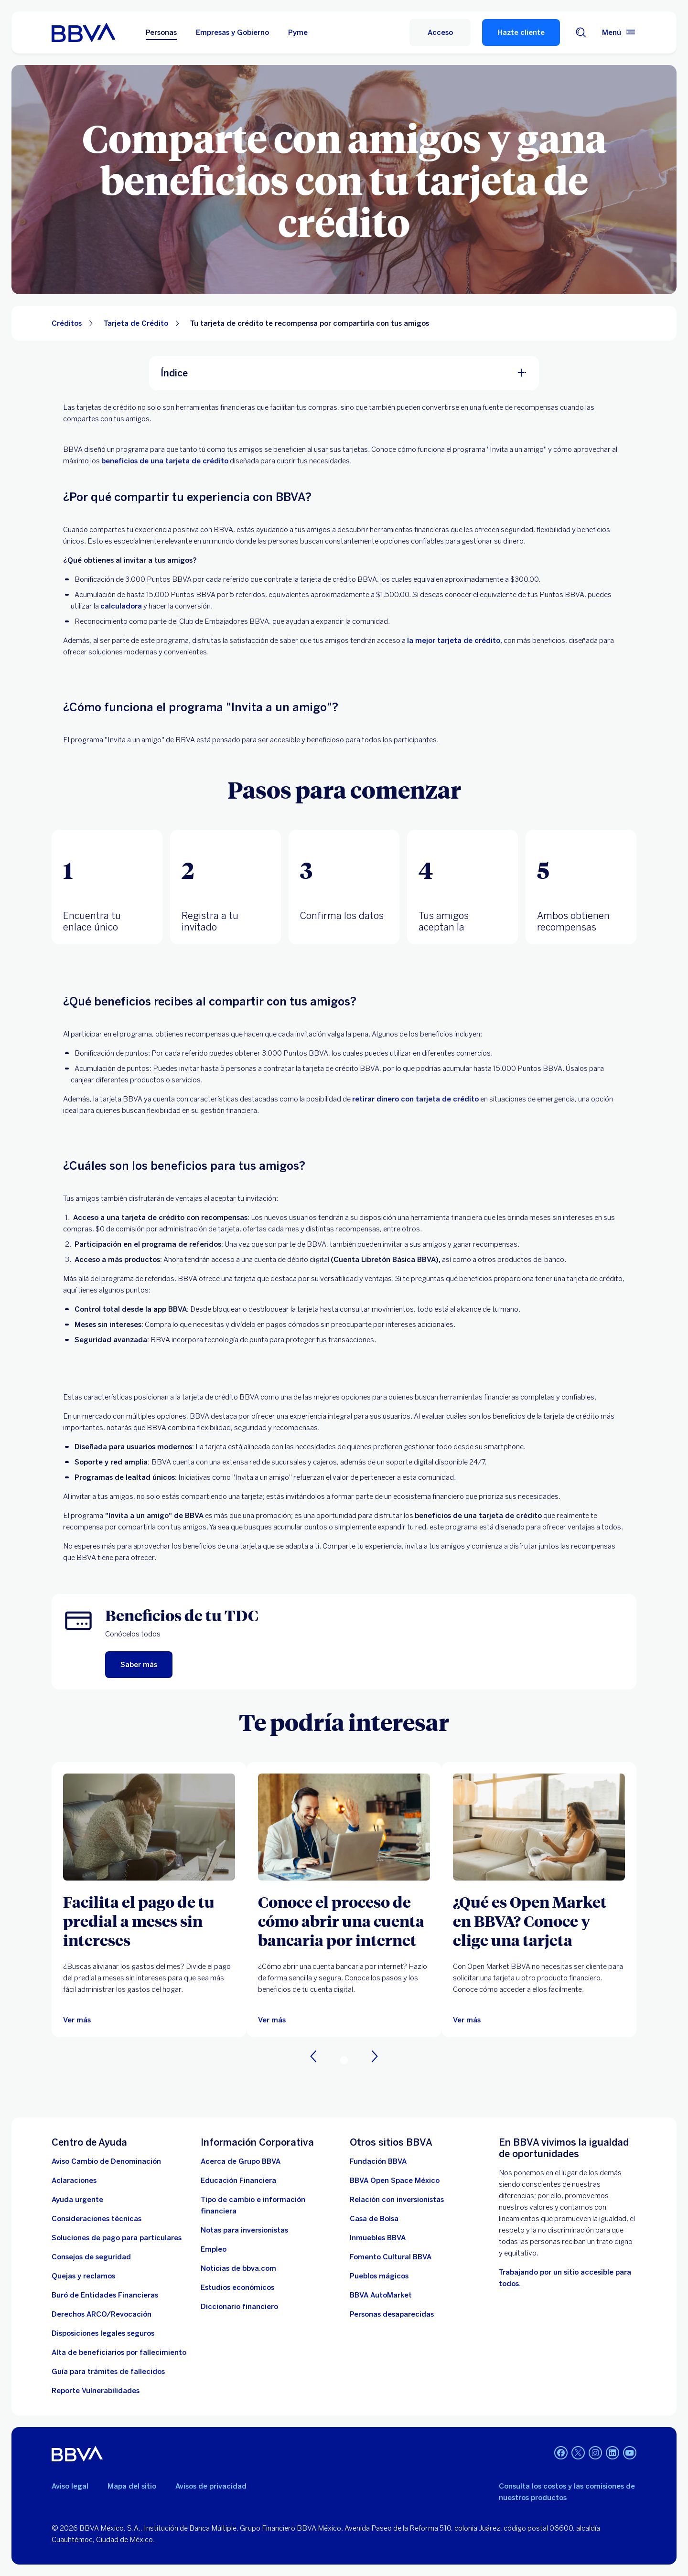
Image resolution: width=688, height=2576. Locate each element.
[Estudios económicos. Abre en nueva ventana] (237, 2287)
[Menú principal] (619, 32)
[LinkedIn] (612, 2453)
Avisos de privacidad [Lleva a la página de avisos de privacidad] (211, 2486)
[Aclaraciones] (74, 2180)
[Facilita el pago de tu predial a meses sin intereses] (149, 1920)
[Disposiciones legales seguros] (103, 2333)
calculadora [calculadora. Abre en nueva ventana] (121, 606)
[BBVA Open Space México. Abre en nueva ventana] (395, 2180)
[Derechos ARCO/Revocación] (101, 2314)
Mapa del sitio (132, 2486)
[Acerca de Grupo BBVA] (240, 2161)
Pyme (298, 32)
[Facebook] (561, 2453)
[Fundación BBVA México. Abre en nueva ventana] (378, 2161)
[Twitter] (578, 2453)
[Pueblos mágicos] (379, 2276)
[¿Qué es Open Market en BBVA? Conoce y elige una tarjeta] (539, 1920)
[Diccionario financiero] (239, 2306)
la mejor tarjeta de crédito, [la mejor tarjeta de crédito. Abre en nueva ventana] (454, 640)
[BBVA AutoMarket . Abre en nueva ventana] (381, 2295)
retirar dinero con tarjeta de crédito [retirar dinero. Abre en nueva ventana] (415, 1099)
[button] (107, 887)
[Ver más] (149, 1827)
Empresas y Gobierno (232, 32)
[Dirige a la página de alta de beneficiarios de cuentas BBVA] (119, 2352)
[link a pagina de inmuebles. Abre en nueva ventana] (378, 2238)
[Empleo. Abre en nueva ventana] (213, 2249)
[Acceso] (440, 32)
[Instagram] (595, 2453)
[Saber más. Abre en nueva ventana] (138, 1664)
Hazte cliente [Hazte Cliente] (521, 32)
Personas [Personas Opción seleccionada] (161, 32)
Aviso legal (70, 2486)
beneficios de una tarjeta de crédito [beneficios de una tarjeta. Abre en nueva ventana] (164, 461)
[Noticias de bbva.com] (238, 2268)
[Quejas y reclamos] (83, 2276)
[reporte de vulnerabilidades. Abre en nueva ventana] (96, 2390)
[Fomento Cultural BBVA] (390, 2257)
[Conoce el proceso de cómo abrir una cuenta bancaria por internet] (344, 1920)
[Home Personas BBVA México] (83, 32)
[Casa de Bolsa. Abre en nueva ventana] (374, 2218)
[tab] (107, 887)
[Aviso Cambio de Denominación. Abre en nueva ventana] (106, 2161)
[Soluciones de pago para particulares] (117, 2238)
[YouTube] (629, 2453)
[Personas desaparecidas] (392, 2314)
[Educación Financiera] (238, 2180)
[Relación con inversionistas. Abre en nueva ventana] (397, 2199)
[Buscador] (581, 32)
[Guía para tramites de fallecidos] (108, 2371)
